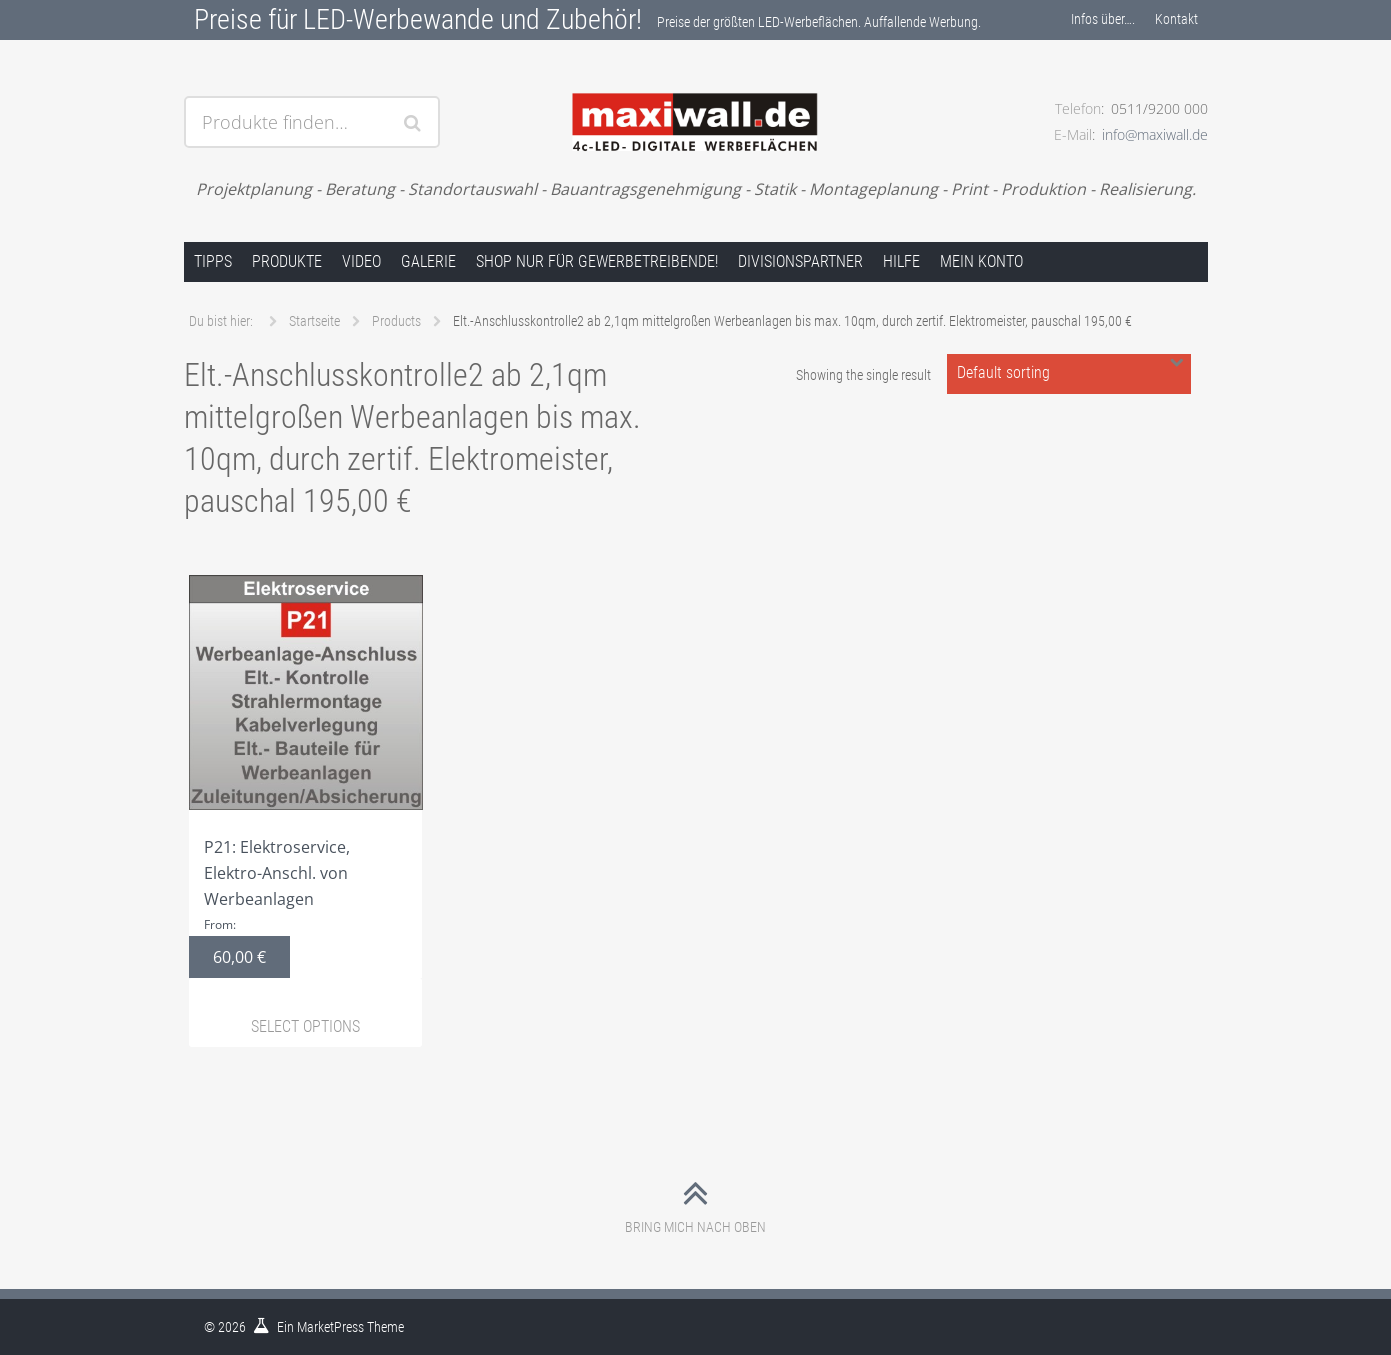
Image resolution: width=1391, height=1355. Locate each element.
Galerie (428, 261)
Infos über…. (1103, 19)
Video (361, 261)
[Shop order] (1069, 374)
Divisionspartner (800, 261)
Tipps (213, 261)
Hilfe (901, 261)
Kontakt (1176, 19)
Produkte (287, 261)
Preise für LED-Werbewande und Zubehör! (418, 19)
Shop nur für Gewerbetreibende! (597, 261)
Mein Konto (981, 261)
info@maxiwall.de (1155, 134)
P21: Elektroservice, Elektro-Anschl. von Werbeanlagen (306, 776)
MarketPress (330, 1327)
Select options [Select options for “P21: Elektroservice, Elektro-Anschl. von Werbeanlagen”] (305, 1026)
